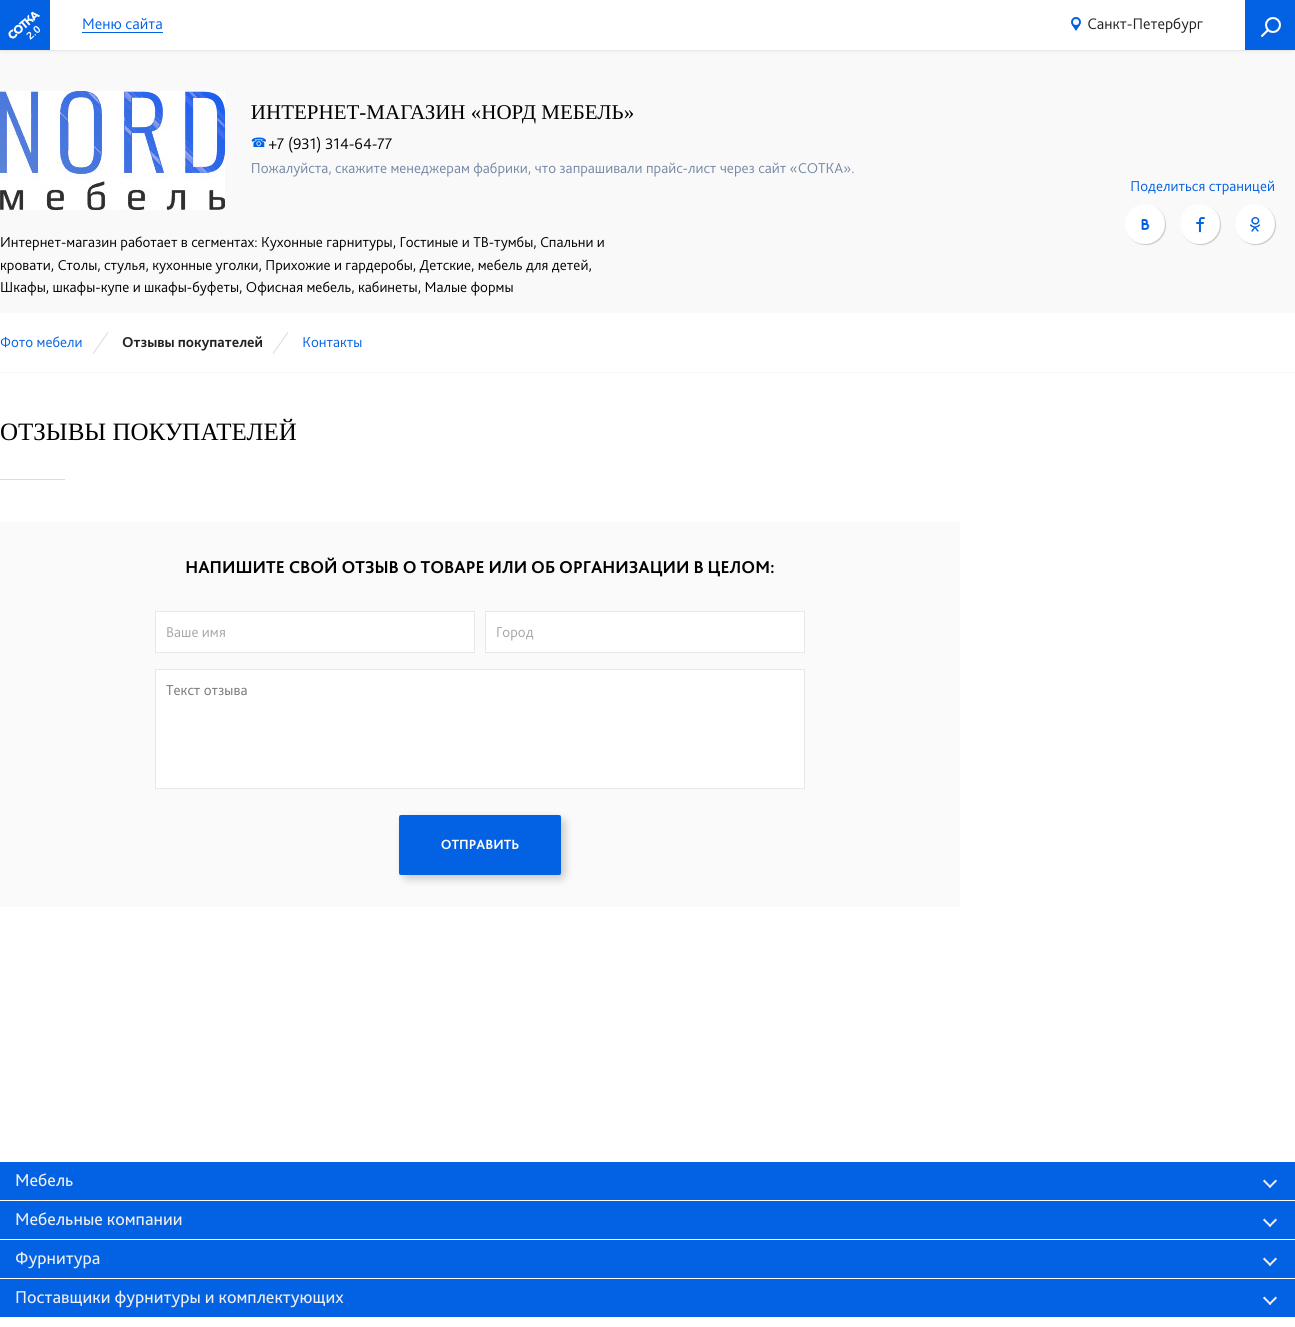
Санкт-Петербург (1145, 23)
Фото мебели (41, 342)
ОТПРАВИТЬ (480, 845)
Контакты (332, 342)
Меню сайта (122, 24)
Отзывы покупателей (192, 342)
